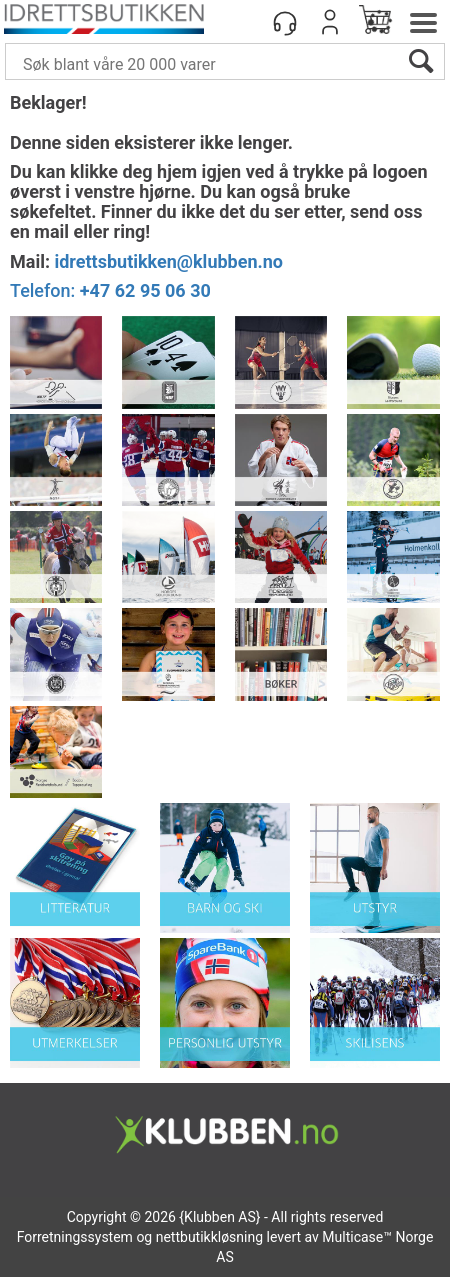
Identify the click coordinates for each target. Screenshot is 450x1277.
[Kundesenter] (285, 22)
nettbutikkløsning (209, 1237)
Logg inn (330, 22)
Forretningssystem (75, 1237)
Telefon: (110, 290)
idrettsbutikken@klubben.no (168, 261)
